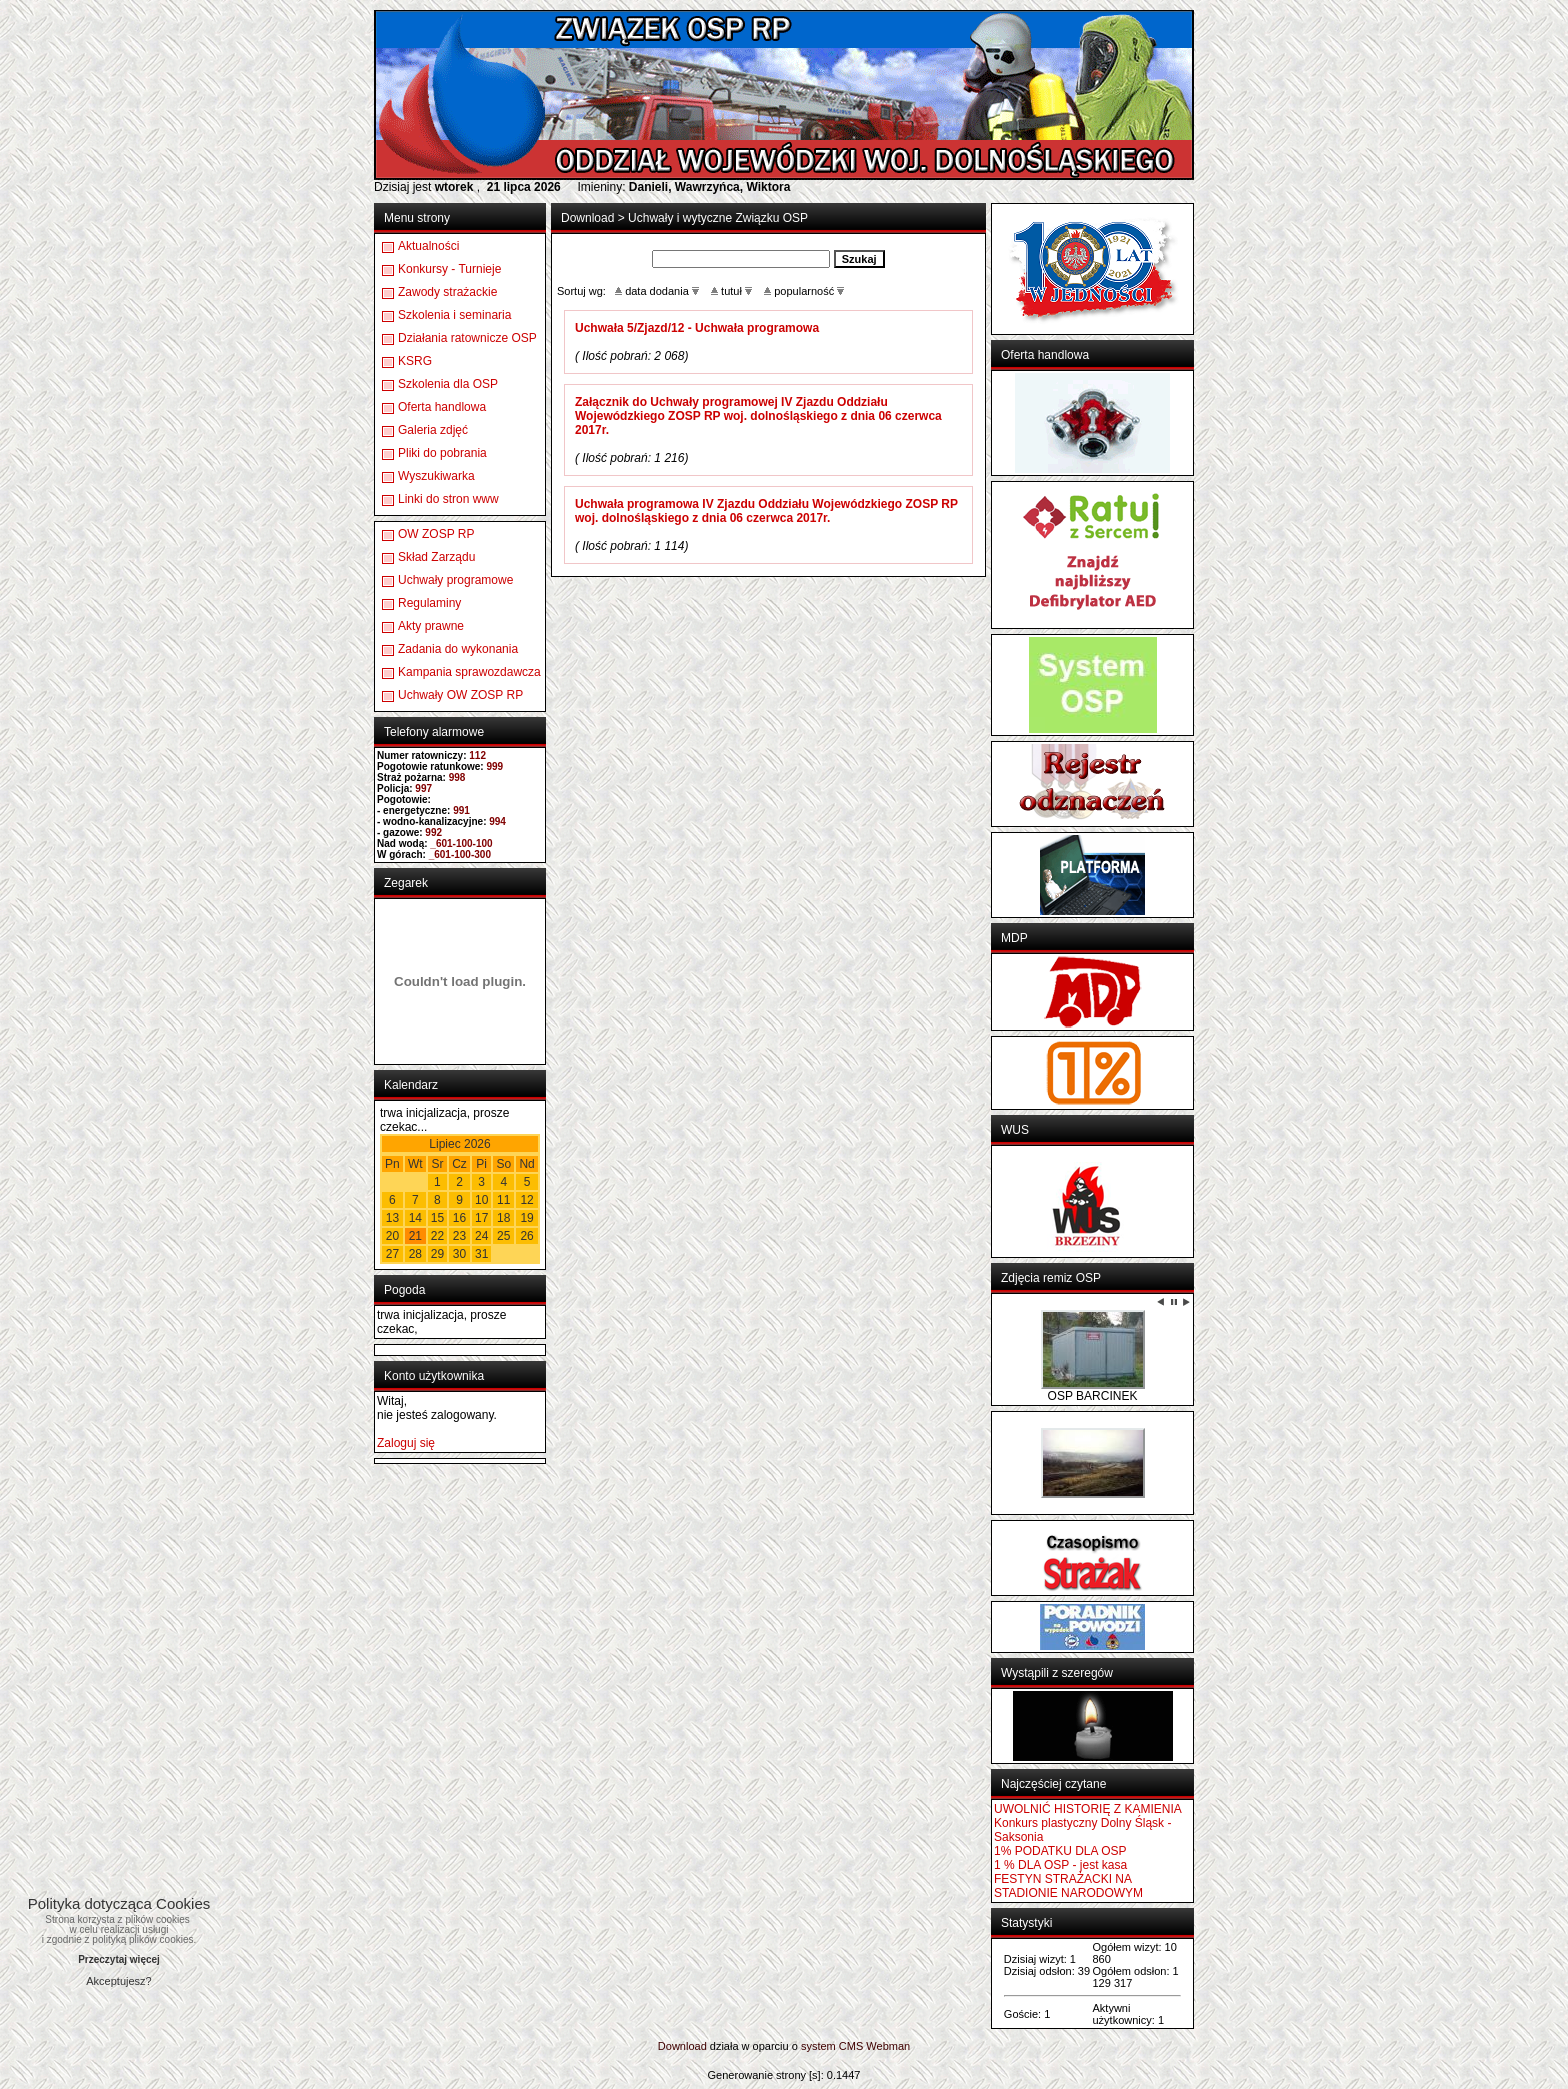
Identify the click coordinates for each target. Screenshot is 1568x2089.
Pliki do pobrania (442, 453)
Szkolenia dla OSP (448, 384)
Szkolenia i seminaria (454, 315)
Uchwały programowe (455, 580)
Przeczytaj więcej (119, 1959)
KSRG (415, 361)
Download (587, 218)
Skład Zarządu (436, 557)
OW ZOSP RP (436, 534)
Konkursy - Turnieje (449, 269)
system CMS (832, 2046)
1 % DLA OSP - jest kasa (1060, 1865)
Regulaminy (429, 603)
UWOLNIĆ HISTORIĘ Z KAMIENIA (1088, 1809)
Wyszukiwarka (436, 476)
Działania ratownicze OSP (467, 338)
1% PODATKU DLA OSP (1060, 1851)
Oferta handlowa (442, 407)
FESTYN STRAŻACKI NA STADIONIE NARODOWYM (1068, 1886)
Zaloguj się (406, 1443)
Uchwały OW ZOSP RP (460, 695)
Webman (888, 2046)
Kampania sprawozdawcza (469, 672)
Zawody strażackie (447, 292)
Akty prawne (431, 626)
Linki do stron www (448, 499)
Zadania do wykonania (458, 649)
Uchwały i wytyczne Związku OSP (718, 218)
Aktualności (428, 246)
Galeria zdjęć (433, 430)
